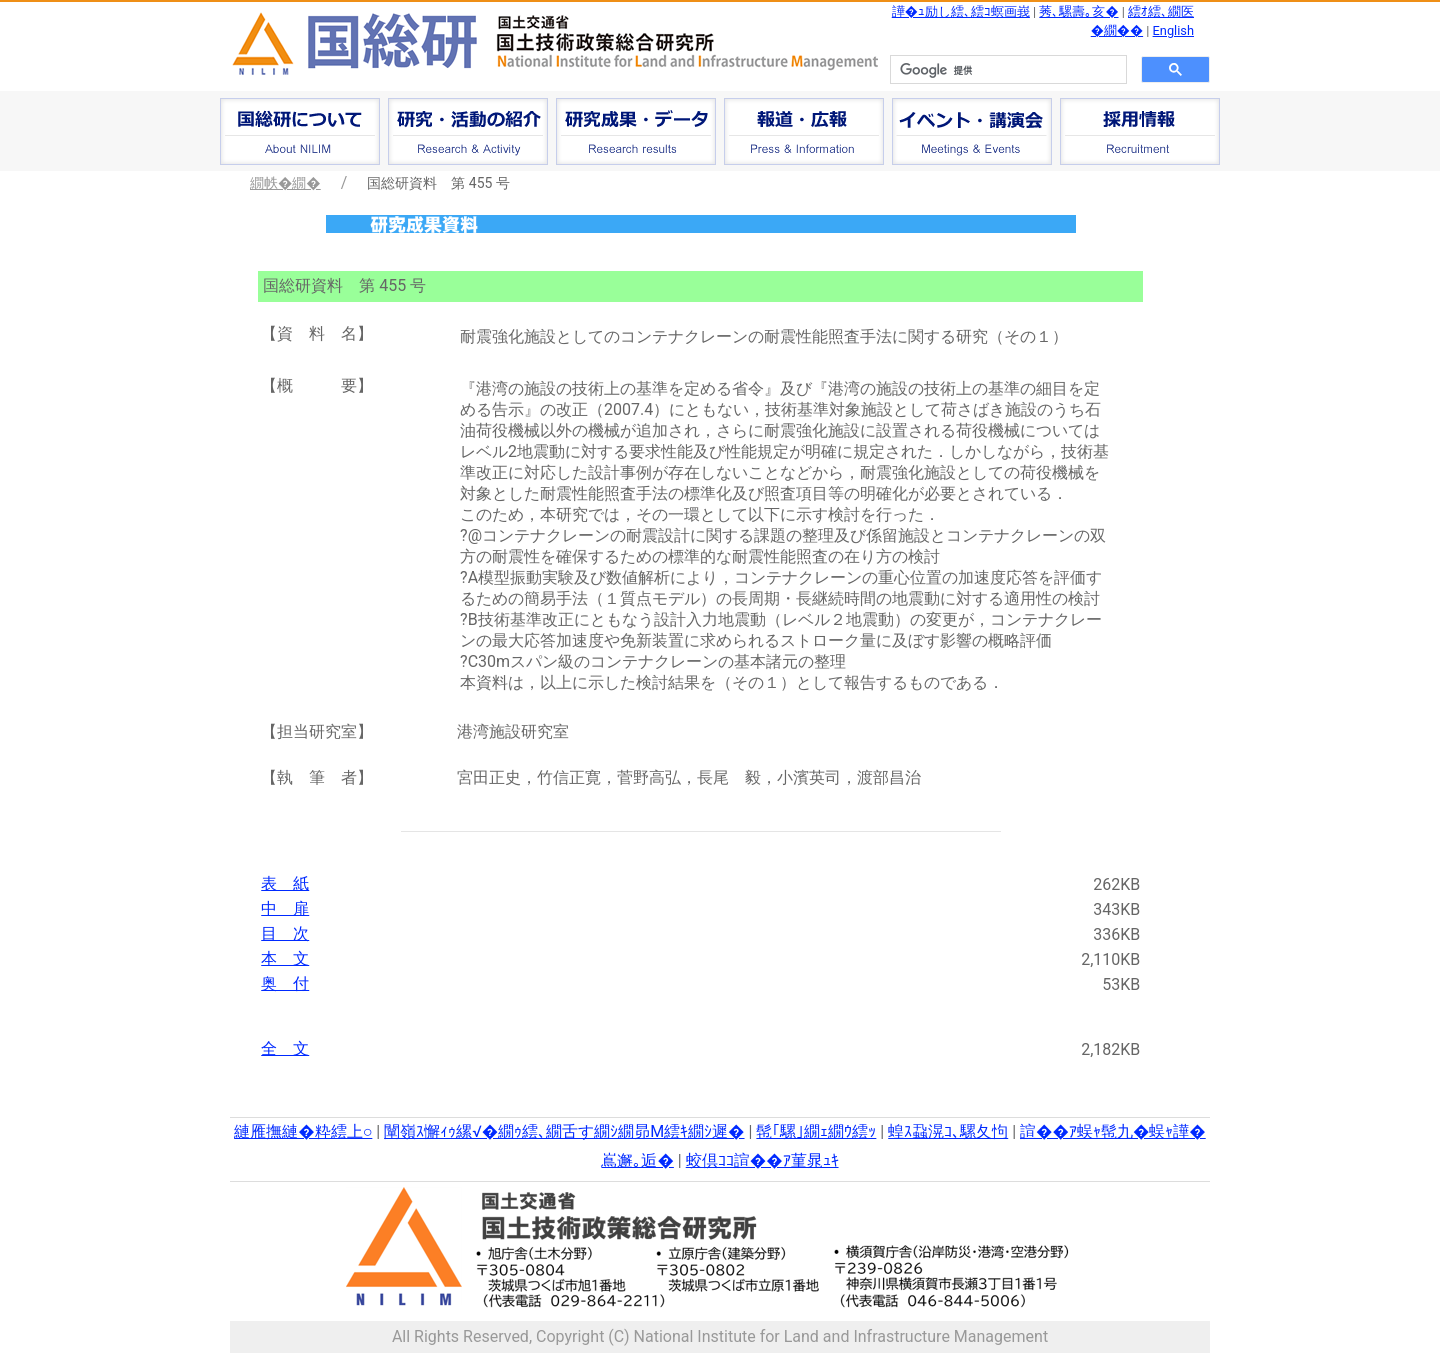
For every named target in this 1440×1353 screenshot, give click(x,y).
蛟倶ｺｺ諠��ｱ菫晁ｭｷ (762, 1160)
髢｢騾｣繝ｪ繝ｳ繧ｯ (816, 1131)
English (1173, 30)
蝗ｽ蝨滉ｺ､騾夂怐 (948, 1131)
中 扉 (285, 908)
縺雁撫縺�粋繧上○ (303, 1131)
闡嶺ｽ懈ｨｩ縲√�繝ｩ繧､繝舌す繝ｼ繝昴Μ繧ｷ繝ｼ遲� (564, 1131)
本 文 (285, 958)
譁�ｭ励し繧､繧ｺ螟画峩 (961, 11)
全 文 (285, 1048)
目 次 (285, 933)
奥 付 (285, 983)
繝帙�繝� (285, 183)
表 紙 (285, 883)
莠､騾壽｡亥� (1078, 11)
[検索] (1006, 70)
